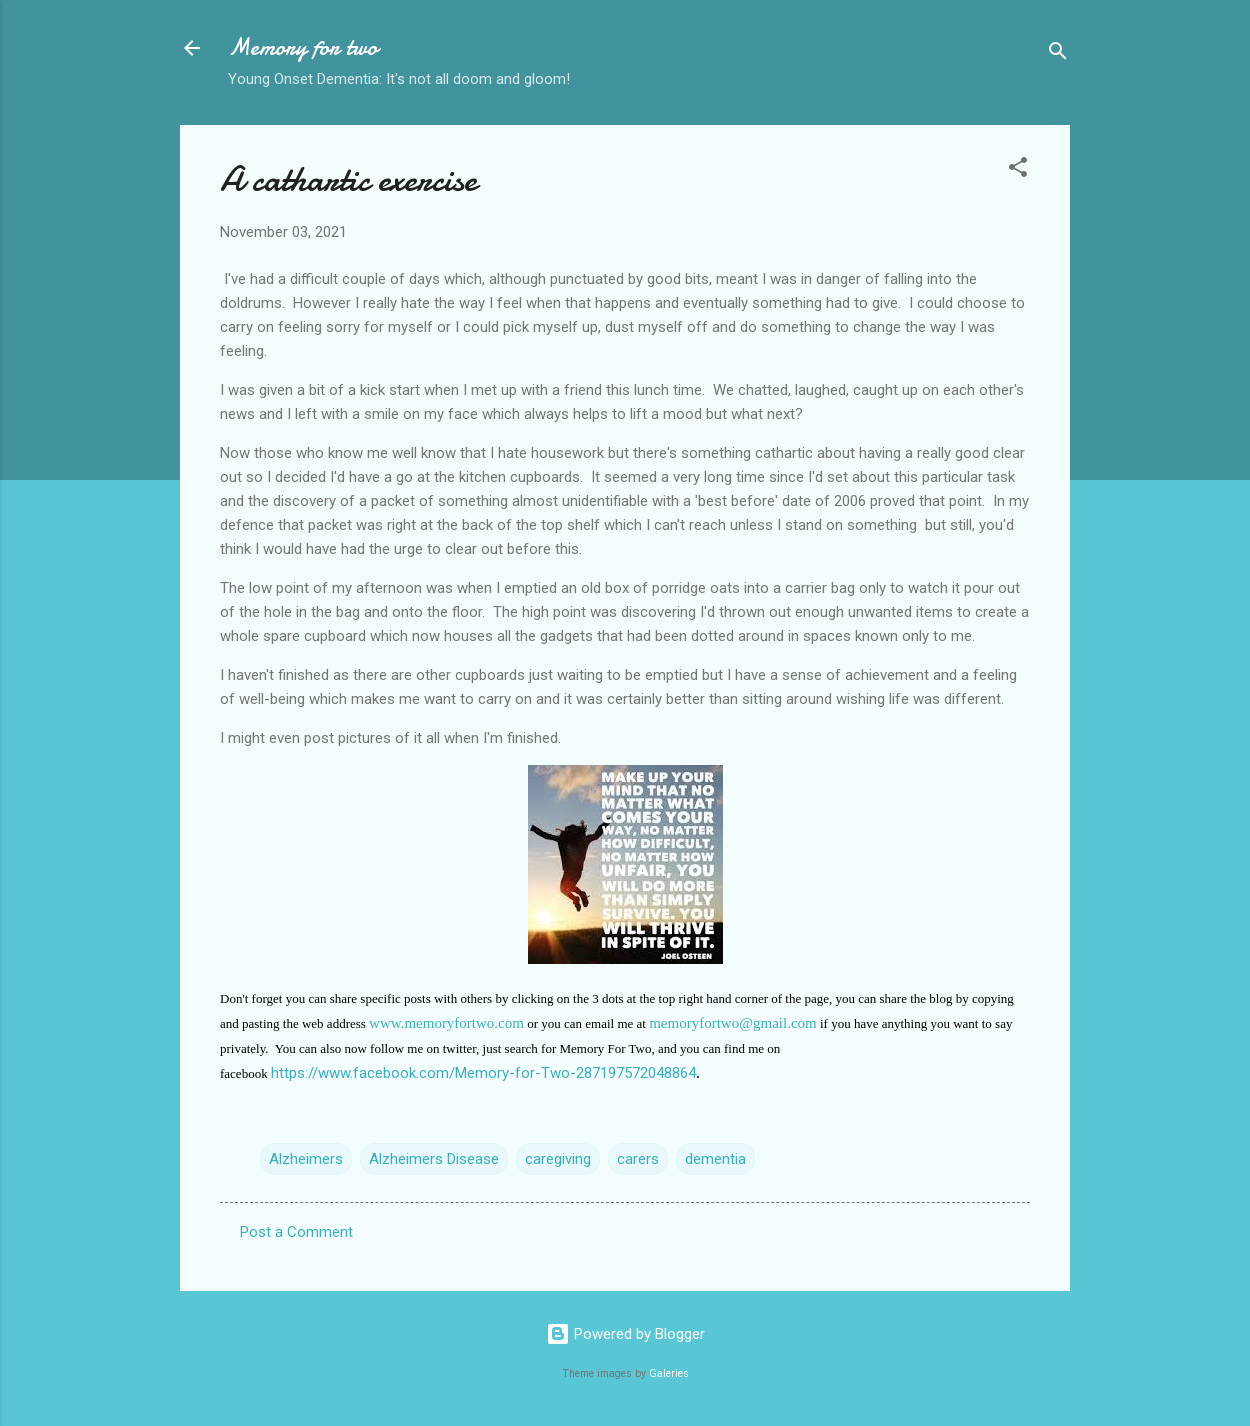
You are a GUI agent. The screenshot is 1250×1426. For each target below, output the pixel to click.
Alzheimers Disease (434, 1159)
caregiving (558, 1159)
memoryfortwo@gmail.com (733, 1023)
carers (638, 1159)
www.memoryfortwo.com (446, 1023)
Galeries (669, 1373)
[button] (1018, 170)
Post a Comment (296, 1232)
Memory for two (303, 47)
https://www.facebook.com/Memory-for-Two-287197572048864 (483, 1073)
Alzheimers (306, 1159)
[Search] (1058, 54)
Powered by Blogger (625, 1334)
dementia (715, 1159)
